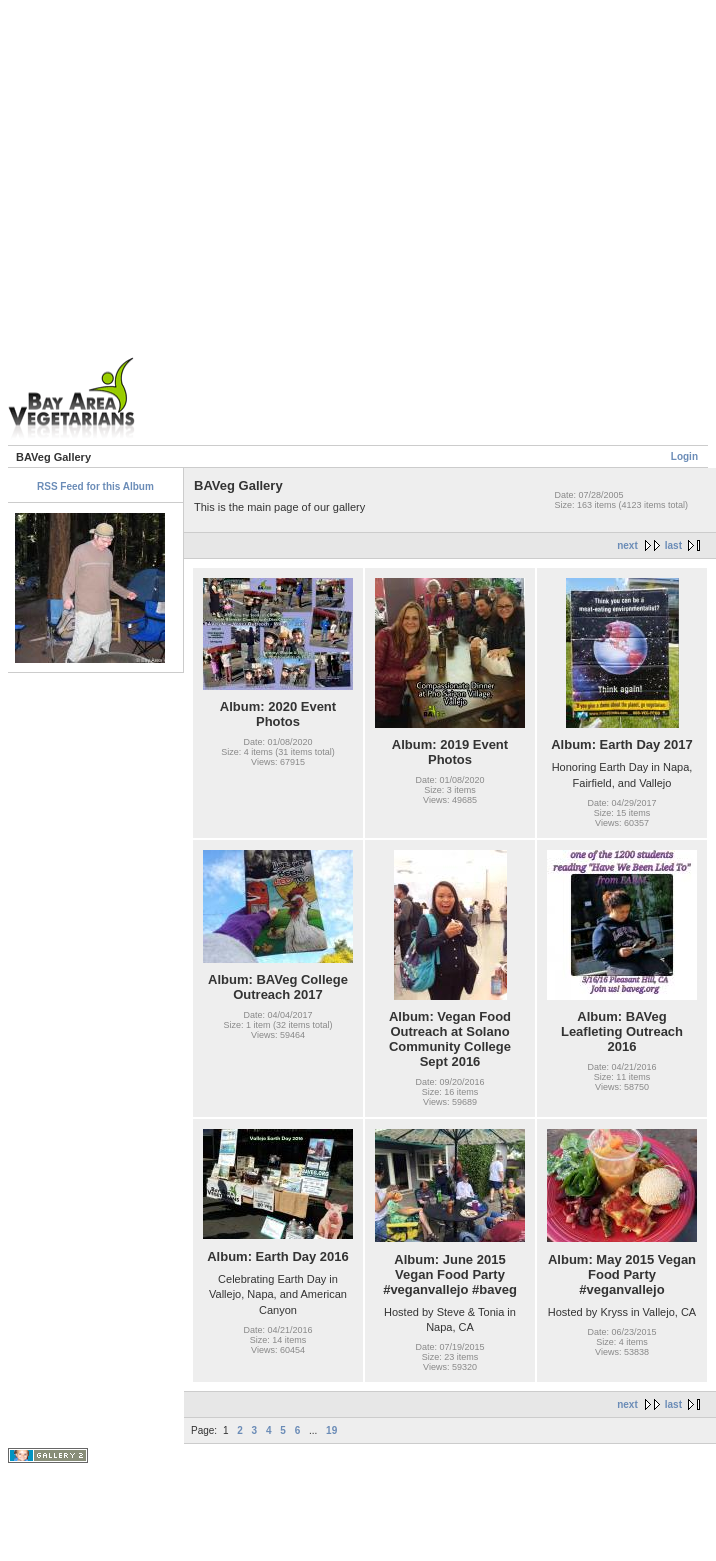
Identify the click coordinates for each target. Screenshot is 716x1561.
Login (684, 456)
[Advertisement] (217, 225)
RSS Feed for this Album (95, 486)
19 (331, 1430)
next (627, 545)
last (673, 545)
